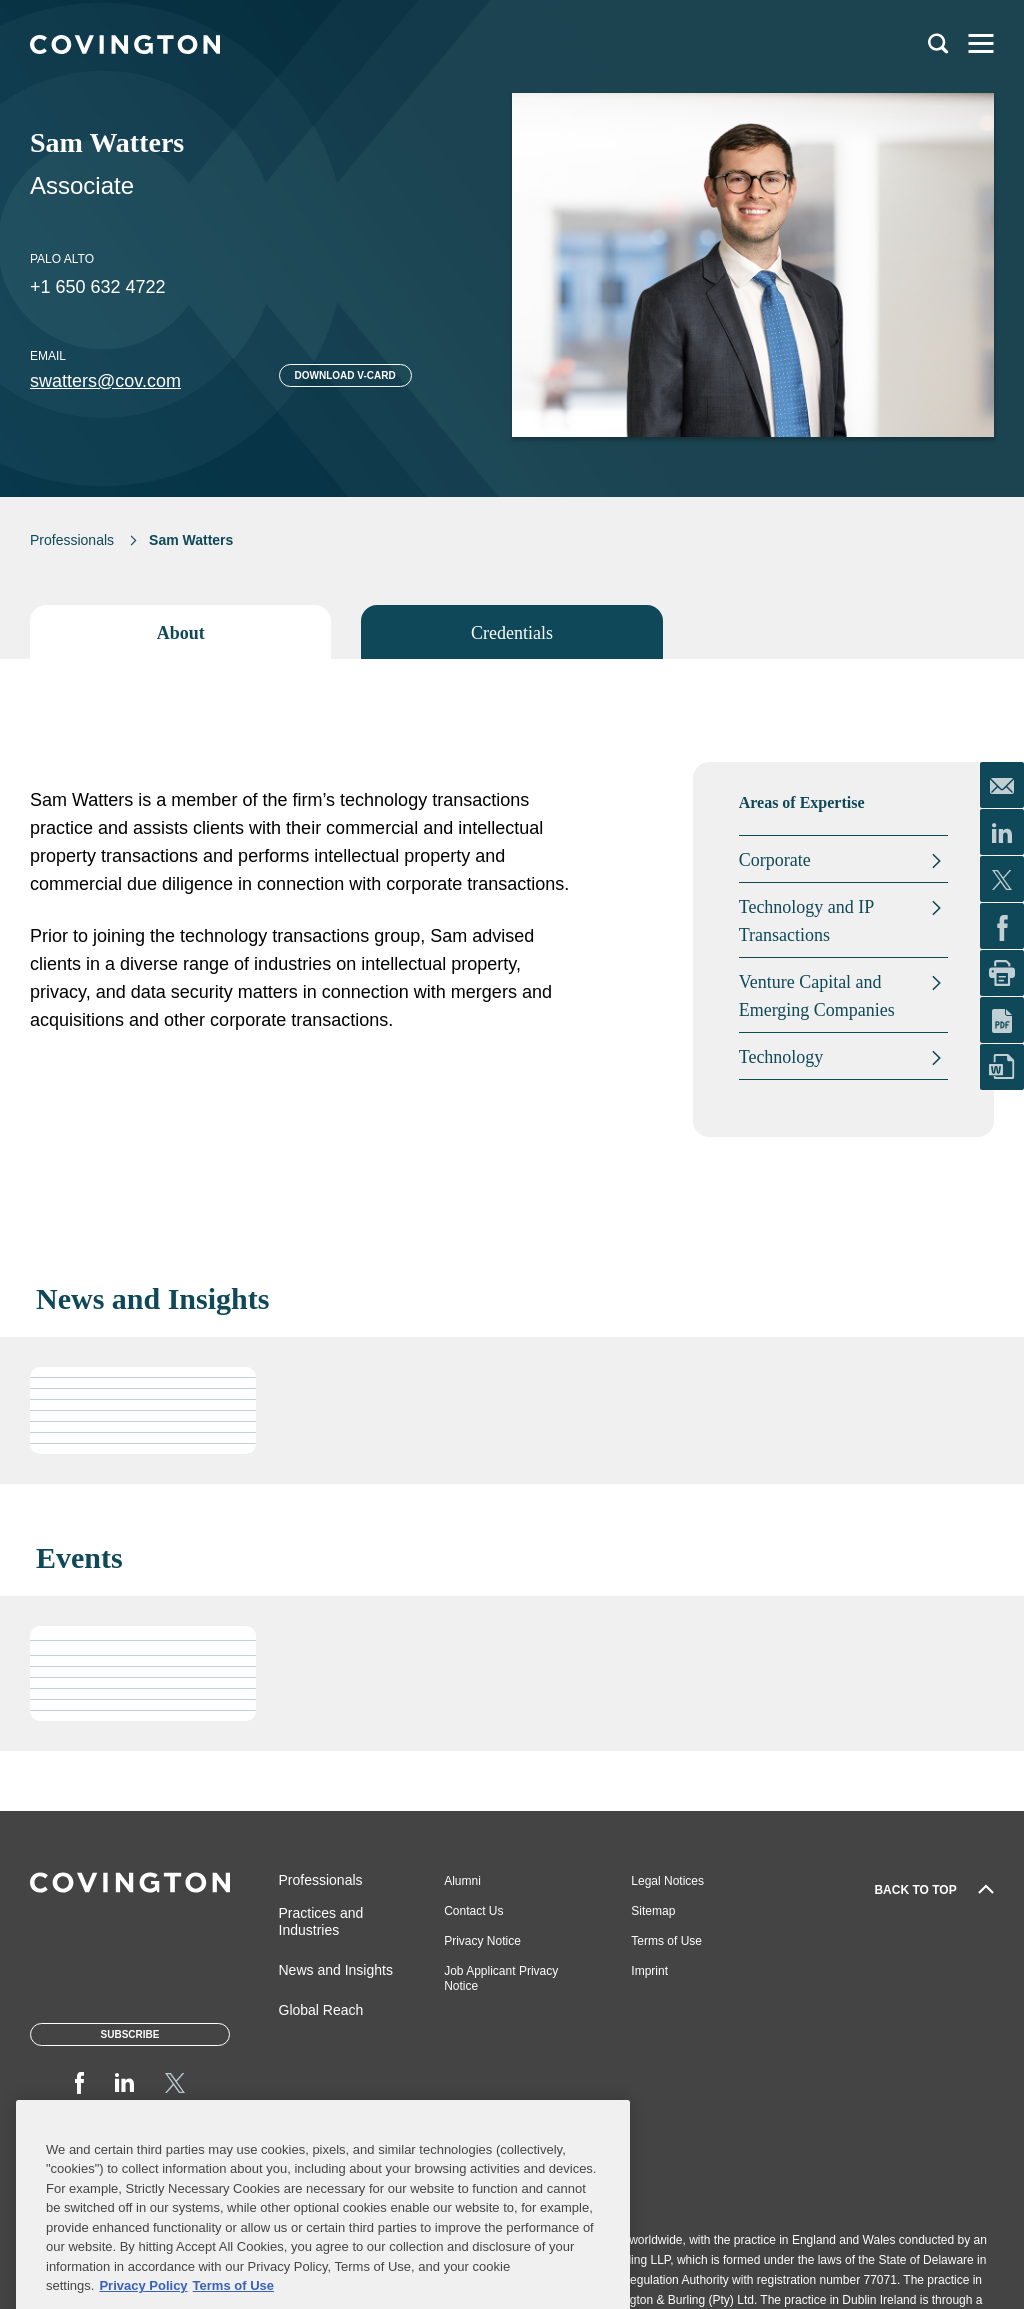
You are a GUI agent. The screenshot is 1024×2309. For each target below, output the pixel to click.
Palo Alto (62, 259)
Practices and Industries (321, 1921)
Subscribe (130, 2034)
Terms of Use (666, 1941)
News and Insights (336, 1970)
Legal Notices (667, 1881)
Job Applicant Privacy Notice (501, 1978)
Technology (781, 1057)
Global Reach (321, 2010)
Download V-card (345, 375)
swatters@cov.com (105, 381)
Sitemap (653, 1911)
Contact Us (473, 1911)
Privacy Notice (482, 1941)
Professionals (72, 540)
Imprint (649, 1971)
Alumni (462, 1881)
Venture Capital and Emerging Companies (817, 996)
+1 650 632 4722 (98, 287)
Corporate (775, 860)
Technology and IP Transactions (806, 921)
